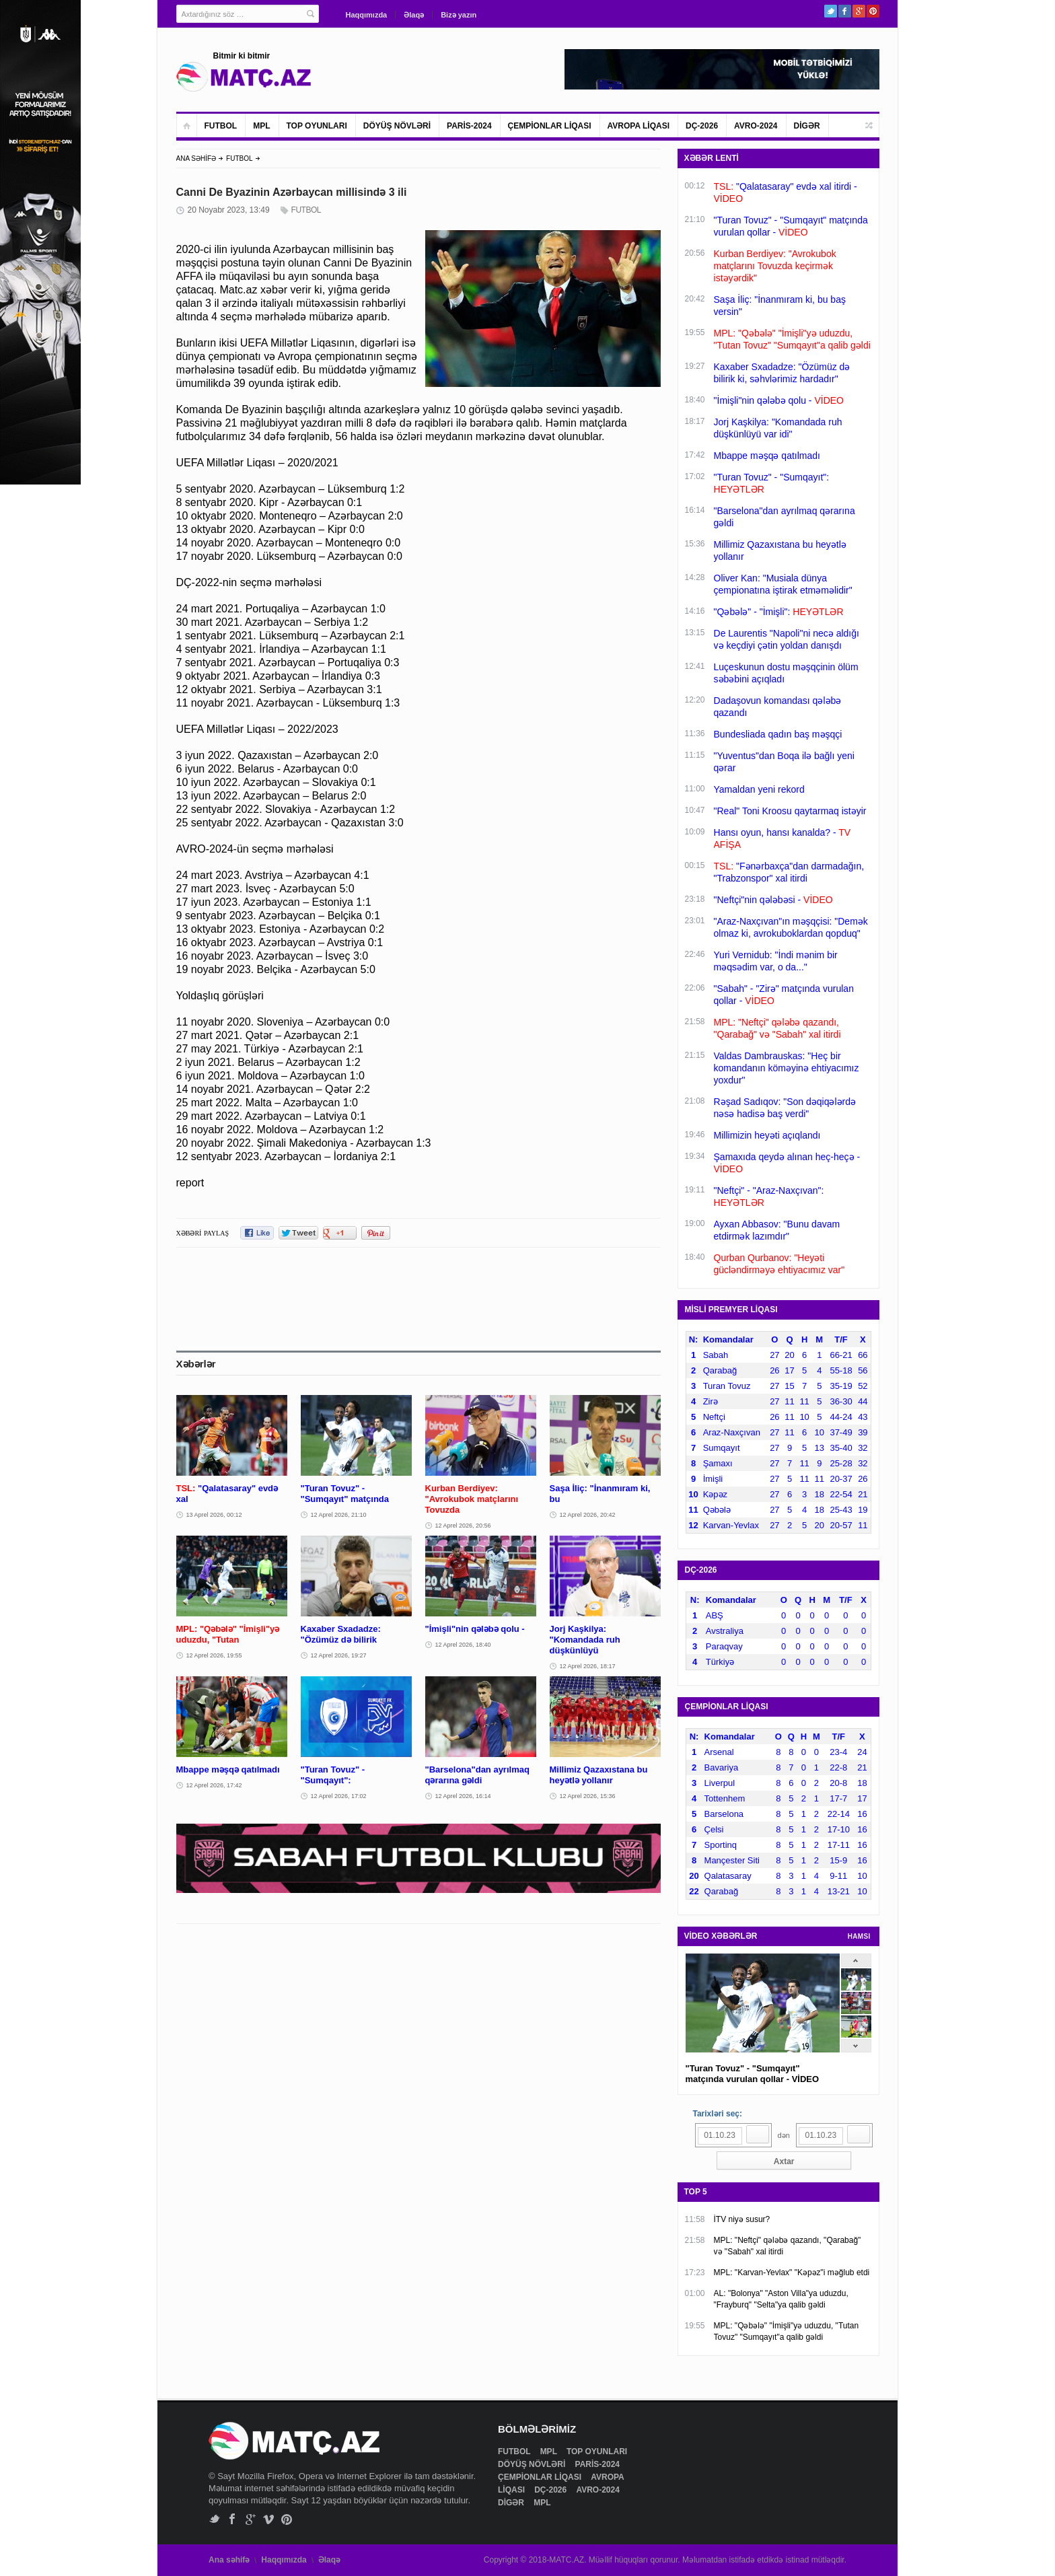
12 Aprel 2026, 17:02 (339, 1796)
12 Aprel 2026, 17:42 (214, 1785)
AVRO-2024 (755, 126)
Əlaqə (414, 15)
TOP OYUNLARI (317, 126)
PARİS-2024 (469, 126)
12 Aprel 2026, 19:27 (339, 1655)
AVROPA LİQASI (638, 126)
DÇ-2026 (702, 126)
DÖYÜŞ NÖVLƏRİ (397, 126)
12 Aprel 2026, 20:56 (463, 1525)
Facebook (844, 11)
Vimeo (269, 2519)
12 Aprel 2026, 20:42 (588, 1514)
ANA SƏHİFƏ (196, 158)
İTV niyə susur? (742, 2219)
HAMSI (859, 1936)
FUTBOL (221, 126)
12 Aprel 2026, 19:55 (214, 1655)
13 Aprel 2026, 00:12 (214, 1514)
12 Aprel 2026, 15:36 (588, 1796)
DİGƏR (807, 126)
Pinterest (873, 11)
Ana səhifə (229, 2560)
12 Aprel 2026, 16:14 (463, 1796)
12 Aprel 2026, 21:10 (339, 1514)
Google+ (858, 11)
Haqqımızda (367, 15)
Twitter (830, 11)
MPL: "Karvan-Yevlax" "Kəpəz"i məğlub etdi (792, 2272)
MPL (261, 126)
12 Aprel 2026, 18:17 (588, 1666)
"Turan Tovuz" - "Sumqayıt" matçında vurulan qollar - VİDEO (753, 2073)
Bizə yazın (458, 15)
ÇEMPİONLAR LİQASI (549, 126)
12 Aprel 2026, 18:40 (463, 1644)
